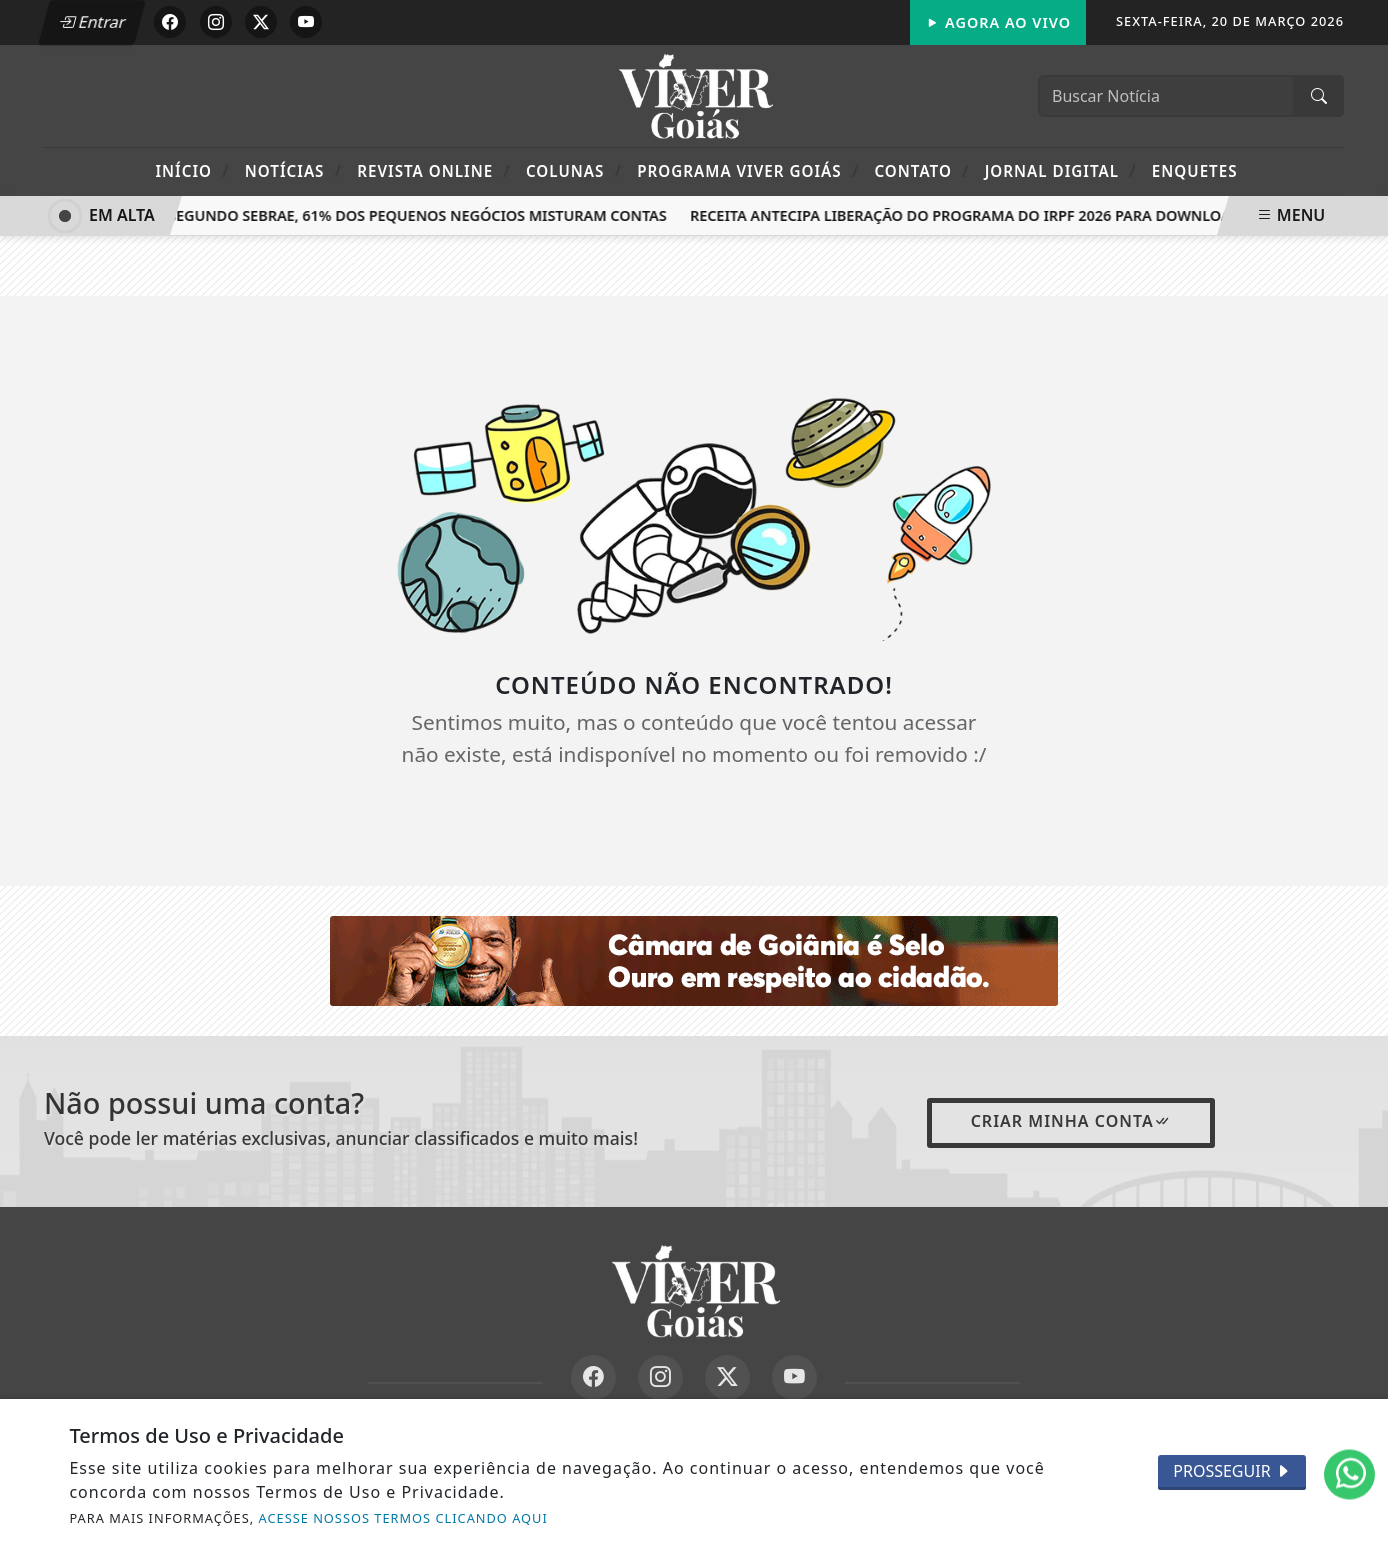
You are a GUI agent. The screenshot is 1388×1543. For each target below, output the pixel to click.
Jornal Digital (1061, 170)
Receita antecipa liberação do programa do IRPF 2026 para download (968, 215)
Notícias (293, 170)
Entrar (92, 22)
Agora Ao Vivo (998, 22)
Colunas (574, 170)
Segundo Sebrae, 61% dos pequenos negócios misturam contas (420, 215)
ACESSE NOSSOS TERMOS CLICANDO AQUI (403, 1518)
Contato (921, 170)
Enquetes (1195, 171)
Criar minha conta (1071, 1121)
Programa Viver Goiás (748, 170)
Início (192, 170)
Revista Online (434, 170)
